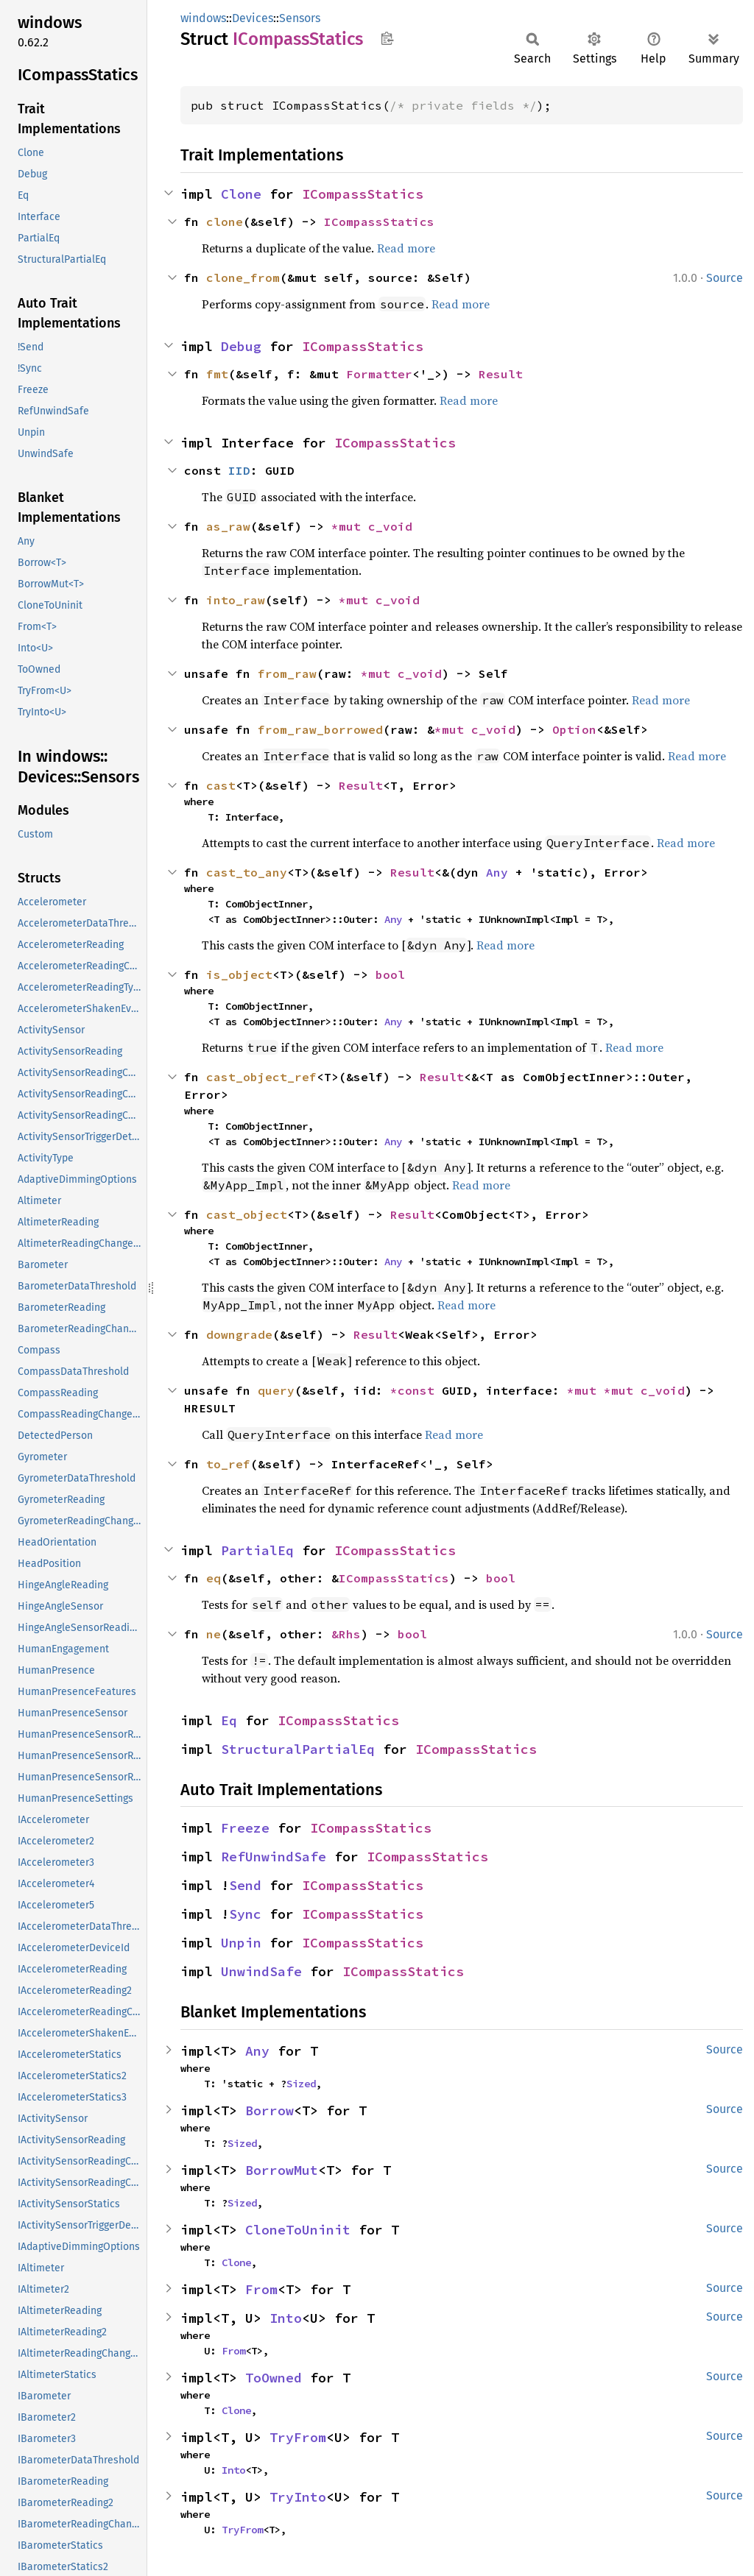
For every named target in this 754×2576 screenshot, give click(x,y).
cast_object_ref (261, 1076)
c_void (390, 526)
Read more (406, 248)
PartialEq (257, 1550)
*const (416, 1390)
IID (239, 470)
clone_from (243, 277)
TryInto (297, 2496)
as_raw (228, 526)
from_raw (287, 673)
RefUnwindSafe (273, 1856)
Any (497, 872)
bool (390, 974)
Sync (245, 1914)
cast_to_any (246, 872)
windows (203, 18)
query (276, 1390)
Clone (241, 193)
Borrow (269, 2110)
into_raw (235, 599)
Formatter (379, 374)
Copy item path (387, 38)
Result (501, 374)
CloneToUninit (297, 2229)
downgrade (239, 1334)
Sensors (299, 18)
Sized (301, 2083)
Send (245, 1885)
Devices (252, 18)
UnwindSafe (261, 1971)
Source (724, 278)
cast (221, 785)
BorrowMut (281, 2170)
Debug (241, 346)
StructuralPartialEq (298, 1749)
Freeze (245, 1827)
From (261, 2289)
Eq (229, 1720)
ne (213, 1634)
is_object (239, 974)
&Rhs (346, 1634)
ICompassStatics (362, 193)
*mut (349, 526)
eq (213, 1578)
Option (574, 729)
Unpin (241, 1942)
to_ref (228, 1464)
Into (285, 2318)
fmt (217, 374)
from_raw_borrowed (320, 729)
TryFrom (297, 2437)
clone (224, 221)
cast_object (246, 1214)
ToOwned (273, 2377)
